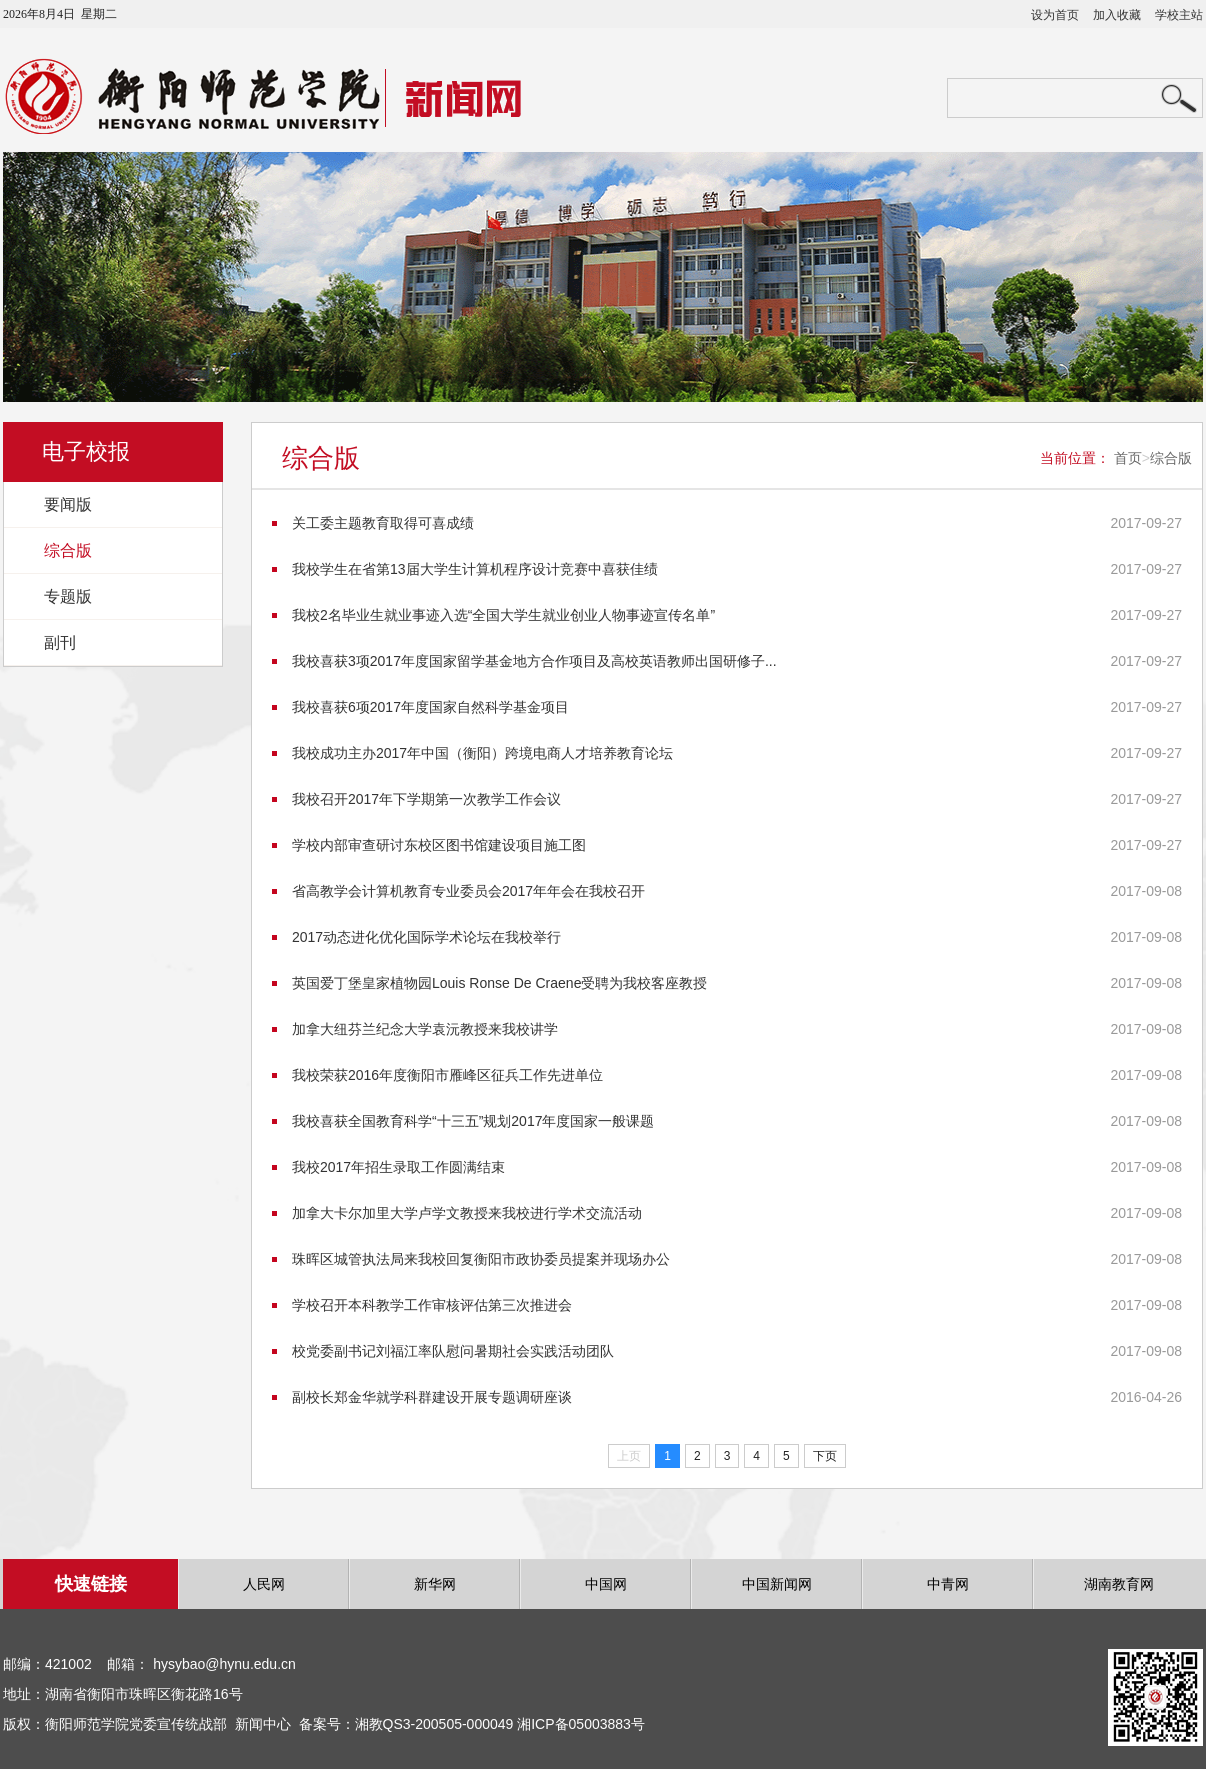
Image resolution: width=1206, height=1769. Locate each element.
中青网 (948, 1584)
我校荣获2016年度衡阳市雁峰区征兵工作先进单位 (447, 1075)
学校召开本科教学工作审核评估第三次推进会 (432, 1305)
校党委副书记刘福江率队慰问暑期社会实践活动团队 (453, 1351)
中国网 (606, 1584)
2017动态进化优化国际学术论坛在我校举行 (426, 937)
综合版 (68, 550)
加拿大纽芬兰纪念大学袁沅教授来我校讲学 (425, 1029)
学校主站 (1179, 15)
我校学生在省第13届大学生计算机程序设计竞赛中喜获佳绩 (475, 569)
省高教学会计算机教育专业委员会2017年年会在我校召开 (468, 891)
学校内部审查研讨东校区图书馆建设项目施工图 (439, 845)
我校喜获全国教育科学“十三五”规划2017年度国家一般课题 (473, 1121)
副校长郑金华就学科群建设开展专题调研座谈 (432, 1397)
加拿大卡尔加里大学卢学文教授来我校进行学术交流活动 (467, 1213)
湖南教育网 (1119, 1584)
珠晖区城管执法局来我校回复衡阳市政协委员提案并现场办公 (481, 1259)
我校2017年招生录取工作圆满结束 (398, 1167)
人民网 (264, 1584)
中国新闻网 (777, 1584)
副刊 (60, 642)
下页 (825, 1456)
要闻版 (68, 504)
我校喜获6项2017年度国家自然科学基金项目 (430, 707)
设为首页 (1055, 15)
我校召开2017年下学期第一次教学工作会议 (426, 799)
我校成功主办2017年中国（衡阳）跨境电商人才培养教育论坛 (482, 753)
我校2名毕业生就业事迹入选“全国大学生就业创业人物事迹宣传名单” (503, 615)
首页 (1128, 458)
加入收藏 (1117, 15)
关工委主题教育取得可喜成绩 (383, 523)
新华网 (435, 1584)
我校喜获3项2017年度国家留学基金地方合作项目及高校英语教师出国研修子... (534, 661)
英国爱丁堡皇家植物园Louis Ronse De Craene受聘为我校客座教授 (499, 983)
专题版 (68, 596)
